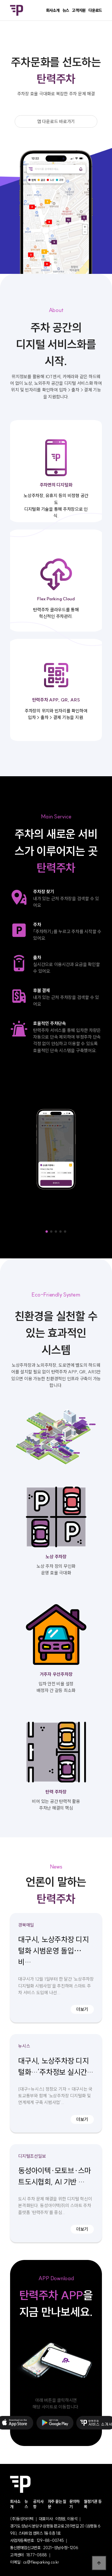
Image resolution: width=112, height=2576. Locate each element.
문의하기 (74, 2504)
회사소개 (53, 10)
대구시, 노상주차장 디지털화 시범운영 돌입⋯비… (53, 1951)
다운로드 (95, 10)
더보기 (82, 2009)
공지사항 (38, 2504)
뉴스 (65, 10)
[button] (46, 1231)
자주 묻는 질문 (57, 2504)
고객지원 (79, 10)
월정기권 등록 (93, 2504)
